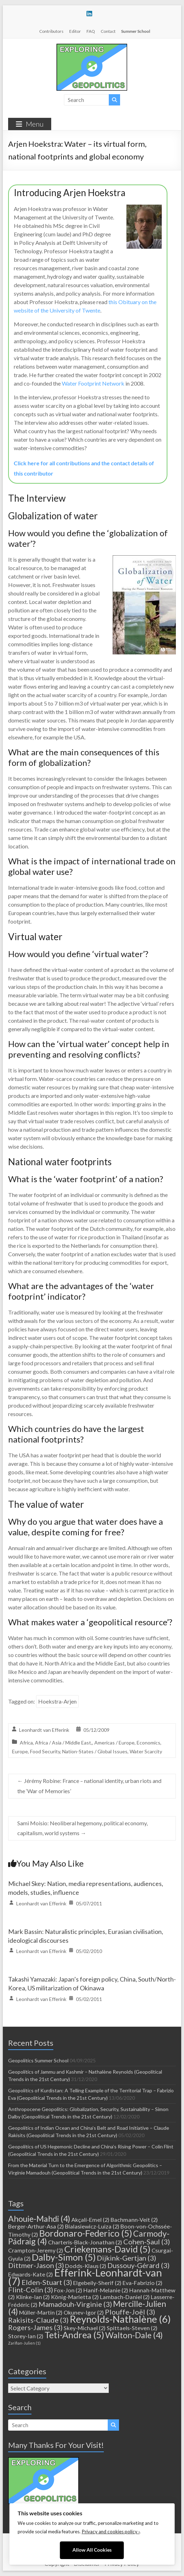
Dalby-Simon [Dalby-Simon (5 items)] (64, 2257)
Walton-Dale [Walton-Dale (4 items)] (134, 2335)
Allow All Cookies (92, 2550)
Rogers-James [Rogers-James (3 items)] (35, 2327)
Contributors (51, 31)
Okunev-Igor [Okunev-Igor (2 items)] (84, 2312)
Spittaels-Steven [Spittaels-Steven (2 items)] (132, 2327)
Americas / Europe (114, 1743)
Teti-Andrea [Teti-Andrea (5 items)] (74, 2334)
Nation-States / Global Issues (94, 1751)
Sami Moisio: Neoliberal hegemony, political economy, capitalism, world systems (82, 1828)
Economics (148, 1743)
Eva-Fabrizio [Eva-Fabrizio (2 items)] (142, 2282)
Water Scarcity (146, 1751)
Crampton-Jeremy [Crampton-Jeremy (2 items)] (35, 2250)
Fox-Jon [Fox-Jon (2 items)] (68, 2290)
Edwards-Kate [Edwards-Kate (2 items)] (30, 2274)
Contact (108, 31)
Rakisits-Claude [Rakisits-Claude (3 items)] (38, 2320)
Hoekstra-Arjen (57, 1701)
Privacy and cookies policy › (111, 2531)
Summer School (135, 31)
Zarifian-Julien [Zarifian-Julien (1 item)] (24, 2343)
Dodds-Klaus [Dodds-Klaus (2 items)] (85, 2265)
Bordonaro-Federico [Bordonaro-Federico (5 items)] (85, 2233)
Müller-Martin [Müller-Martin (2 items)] (41, 2312)
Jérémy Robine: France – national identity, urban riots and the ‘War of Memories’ (89, 1785)
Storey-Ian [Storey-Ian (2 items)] (25, 2336)
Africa (26, 1743)
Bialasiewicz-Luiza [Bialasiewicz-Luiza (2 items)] (92, 2226)
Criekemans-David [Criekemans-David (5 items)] (107, 2249)
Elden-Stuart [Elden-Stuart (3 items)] (47, 2282)
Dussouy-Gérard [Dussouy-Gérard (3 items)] (138, 2265)
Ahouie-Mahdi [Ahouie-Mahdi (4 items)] (39, 2219)
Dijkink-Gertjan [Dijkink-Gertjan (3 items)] (126, 2258)
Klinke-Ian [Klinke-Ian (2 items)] (33, 2296)
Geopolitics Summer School (38, 2060)
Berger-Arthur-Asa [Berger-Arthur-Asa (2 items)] (36, 2226)
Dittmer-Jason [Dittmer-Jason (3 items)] (36, 2265)
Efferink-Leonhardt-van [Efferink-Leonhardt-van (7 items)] (85, 2276)
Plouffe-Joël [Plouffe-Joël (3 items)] (130, 2312)
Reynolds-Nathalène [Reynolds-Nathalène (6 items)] (120, 2319)
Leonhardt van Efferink (44, 1730)
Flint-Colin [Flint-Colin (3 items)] (30, 2289)
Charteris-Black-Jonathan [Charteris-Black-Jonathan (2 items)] (85, 2242)
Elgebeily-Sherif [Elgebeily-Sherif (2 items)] (97, 2282)
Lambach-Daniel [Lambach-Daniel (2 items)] (125, 2296)
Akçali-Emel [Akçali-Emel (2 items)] (90, 2219)
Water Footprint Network (93, 383)
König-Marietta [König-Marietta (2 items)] (75, 2296)
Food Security (45, 1751)
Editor (75, 31)
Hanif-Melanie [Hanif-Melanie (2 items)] (105, 2290)
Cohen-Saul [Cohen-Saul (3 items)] (146, 2241)
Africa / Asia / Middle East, (63, 1743)
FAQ (91, 31)
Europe (20, 1751)
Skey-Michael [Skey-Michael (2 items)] (85, 2327)
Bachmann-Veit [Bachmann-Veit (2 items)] (134, 2219)
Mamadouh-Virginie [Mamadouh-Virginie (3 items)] (75, 2304)
